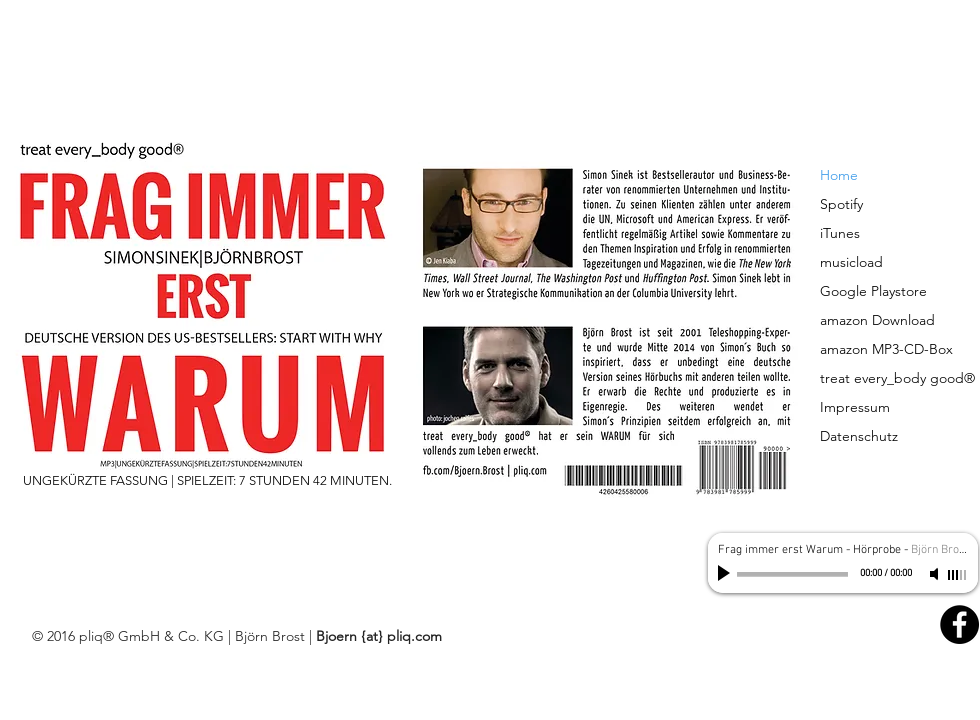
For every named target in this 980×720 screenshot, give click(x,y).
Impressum (855, 407)
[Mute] (936, 574)
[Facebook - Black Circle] (959, 624)
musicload (851, 262)
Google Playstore (873, 291)
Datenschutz (859, 436)
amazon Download (877, 320)
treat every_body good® (897, 378)
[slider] (958, 575)
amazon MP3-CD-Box (886, 349)
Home (839, 175)
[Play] (726, 574)
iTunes (840, 233)
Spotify (841, 204)
